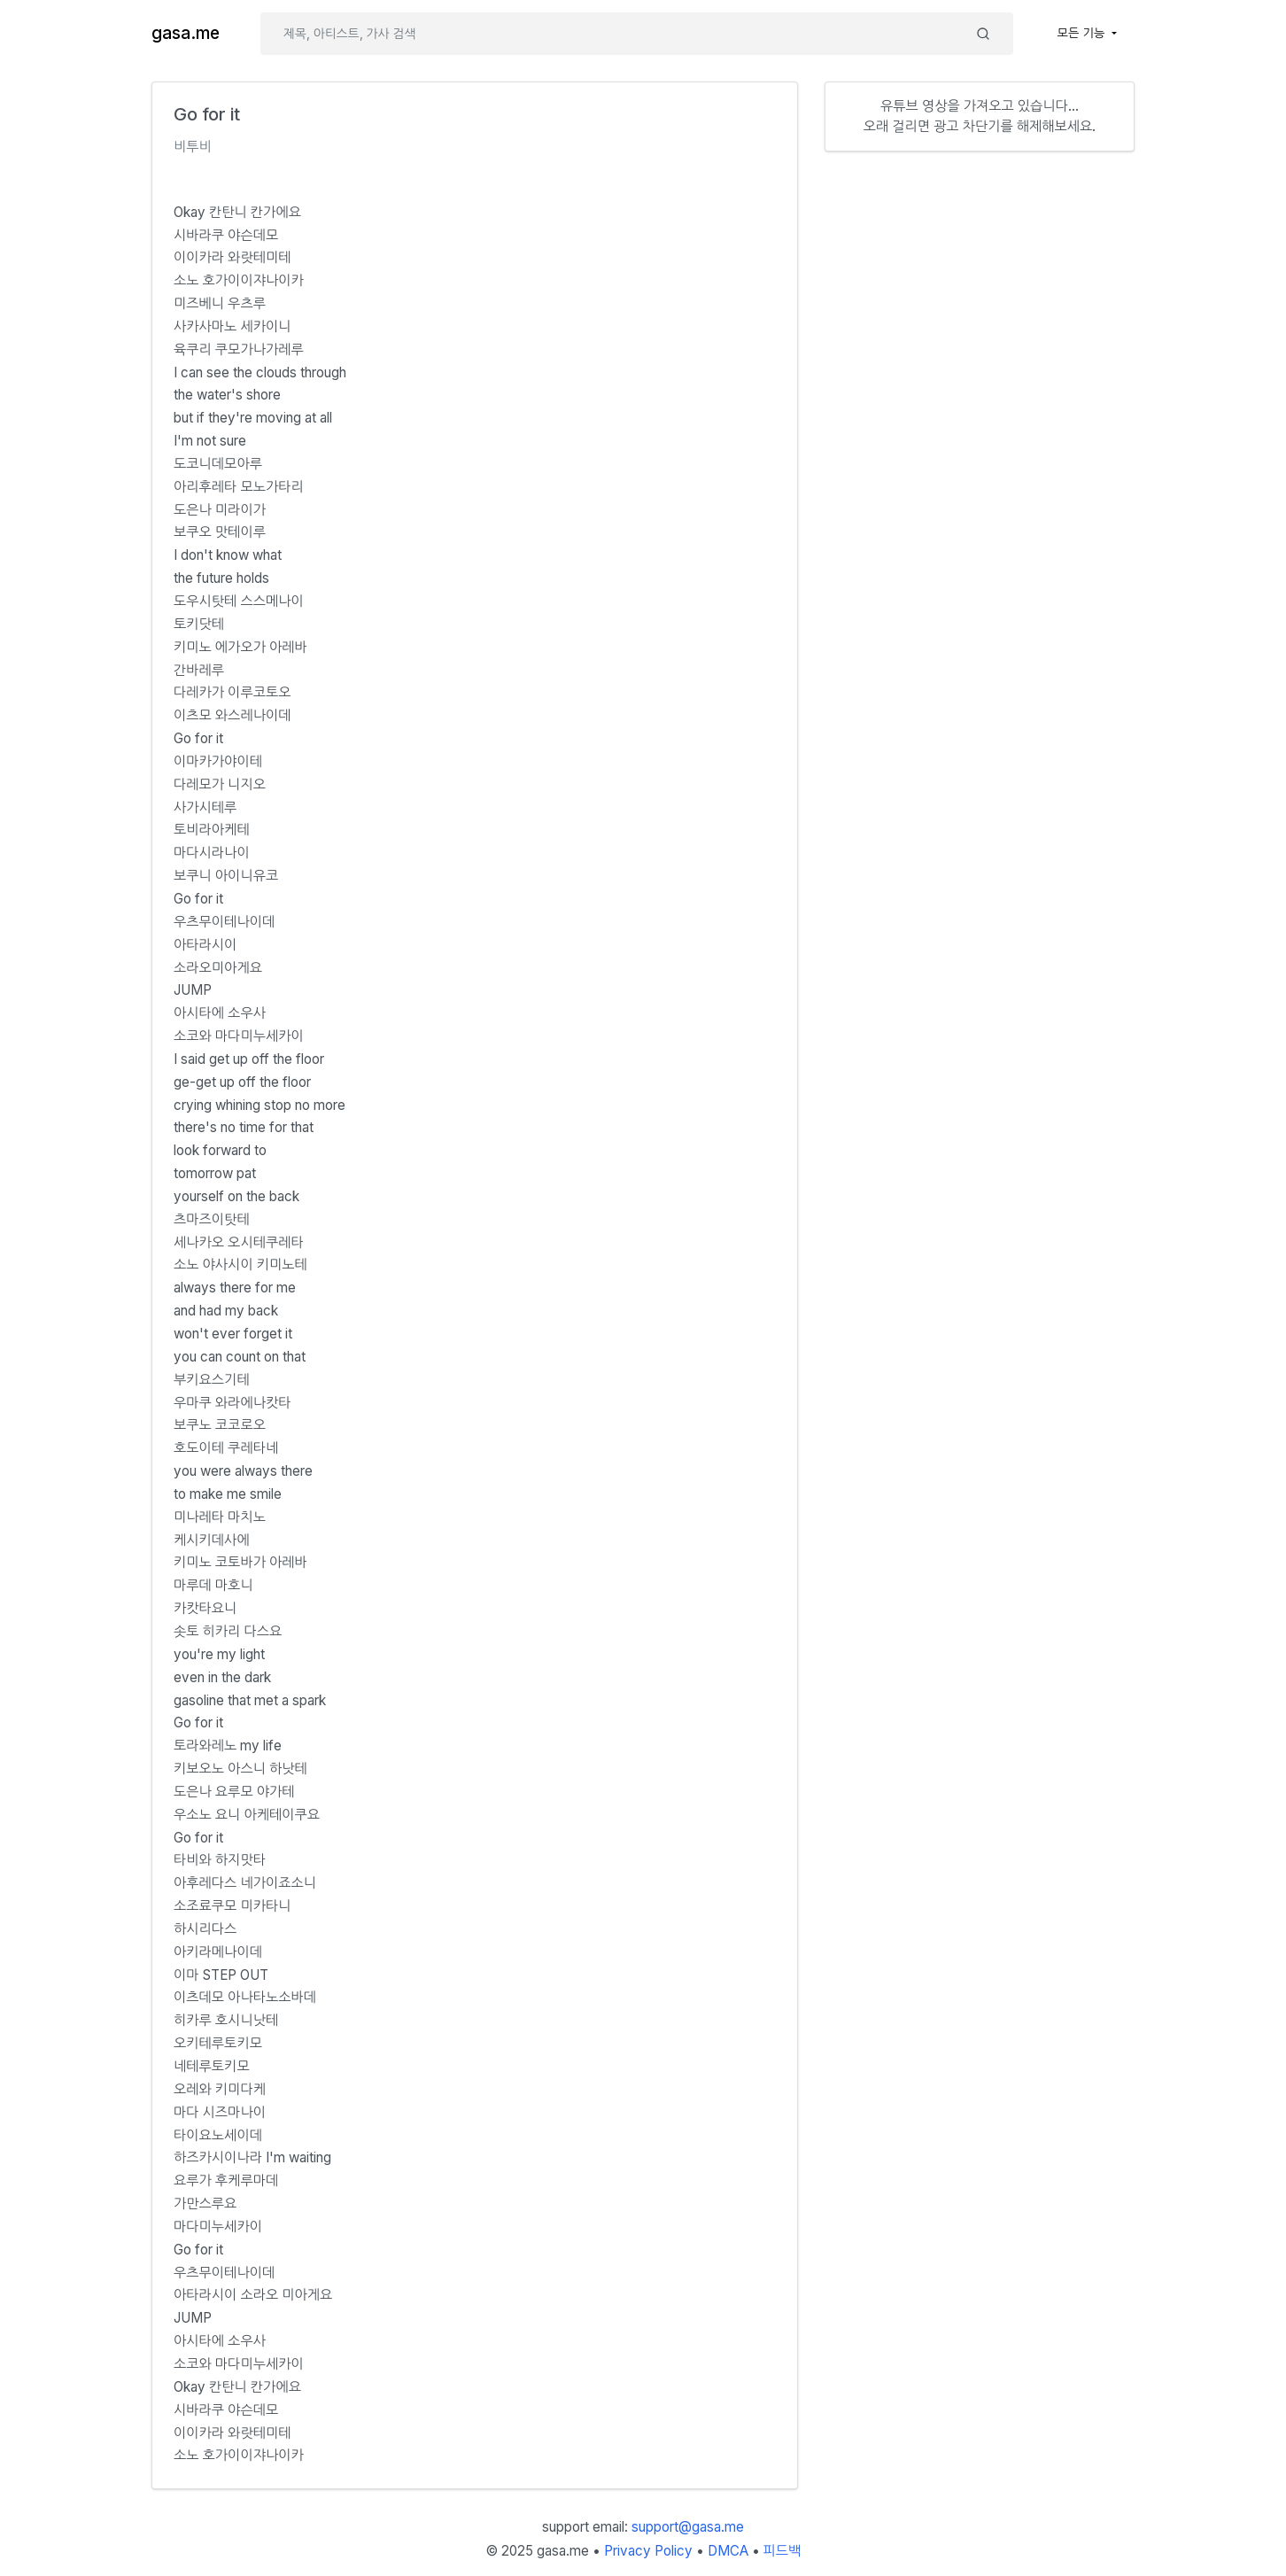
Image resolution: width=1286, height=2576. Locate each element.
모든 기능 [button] (1083, 33)
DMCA (728, 2550)
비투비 (193, 146)
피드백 (782, 2550)
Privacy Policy (648, 2550)
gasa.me (185, 33)
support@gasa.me (687, 2526)
